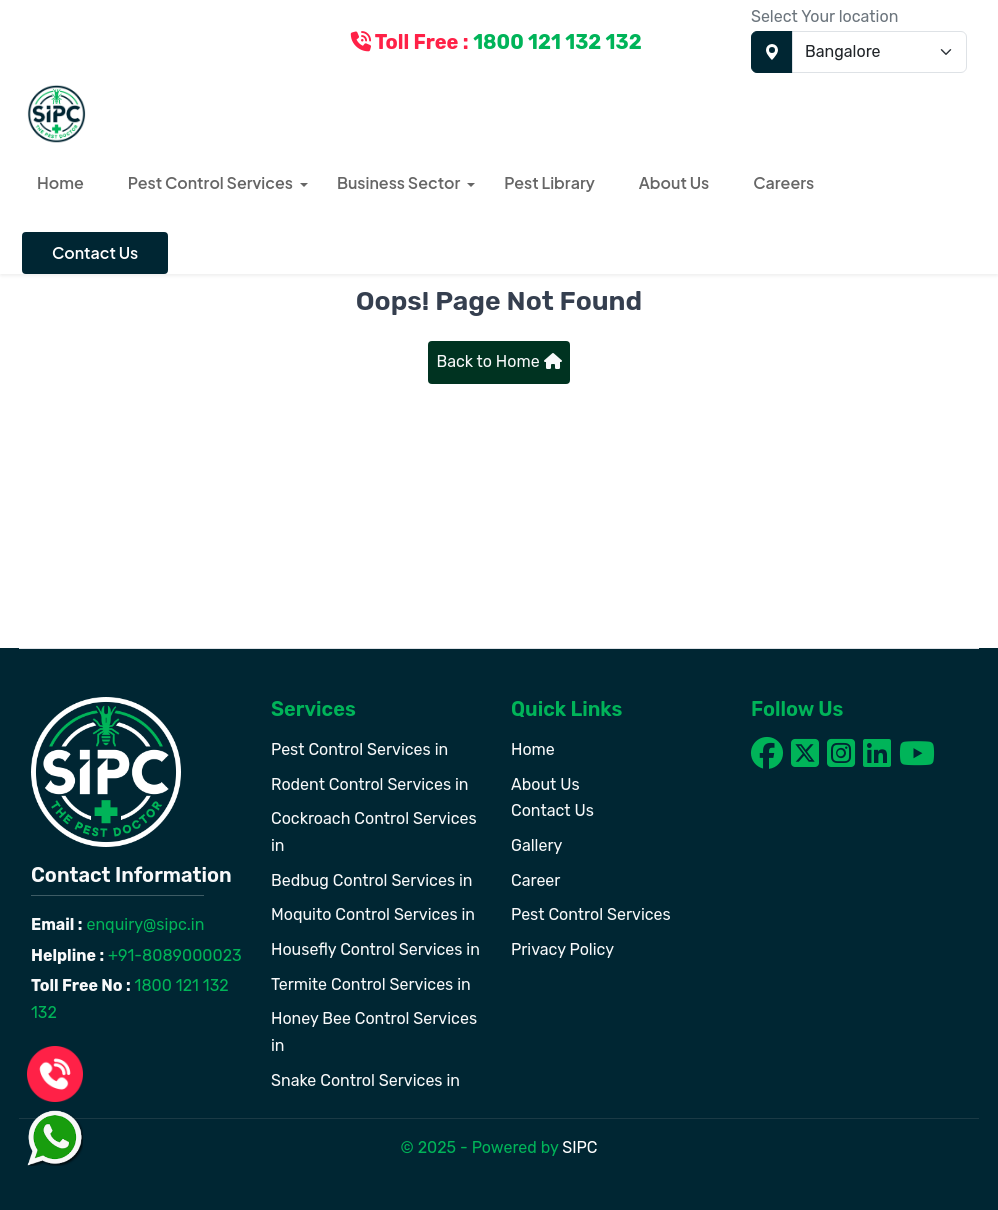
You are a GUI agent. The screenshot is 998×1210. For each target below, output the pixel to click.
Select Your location (824, 16)
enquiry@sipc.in (144, 924)
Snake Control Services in (365, 1080)
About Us (674, 182)
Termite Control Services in (371, 984)
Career (535, 880)
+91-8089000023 (173, 955)
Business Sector (398, 182)
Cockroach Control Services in (374, 832)
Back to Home (498, 361)
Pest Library (549, 182)
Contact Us (95, 252)
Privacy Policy (562, 949)
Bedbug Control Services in (372, 880)
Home (60, 182)
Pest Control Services (210, 182)
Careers (783, 182)
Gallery (536, 845)
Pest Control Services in (359, 749)
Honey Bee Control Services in (374, 1032)
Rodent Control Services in (370, 784)
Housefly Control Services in (375, 949)
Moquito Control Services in (373, 914)
